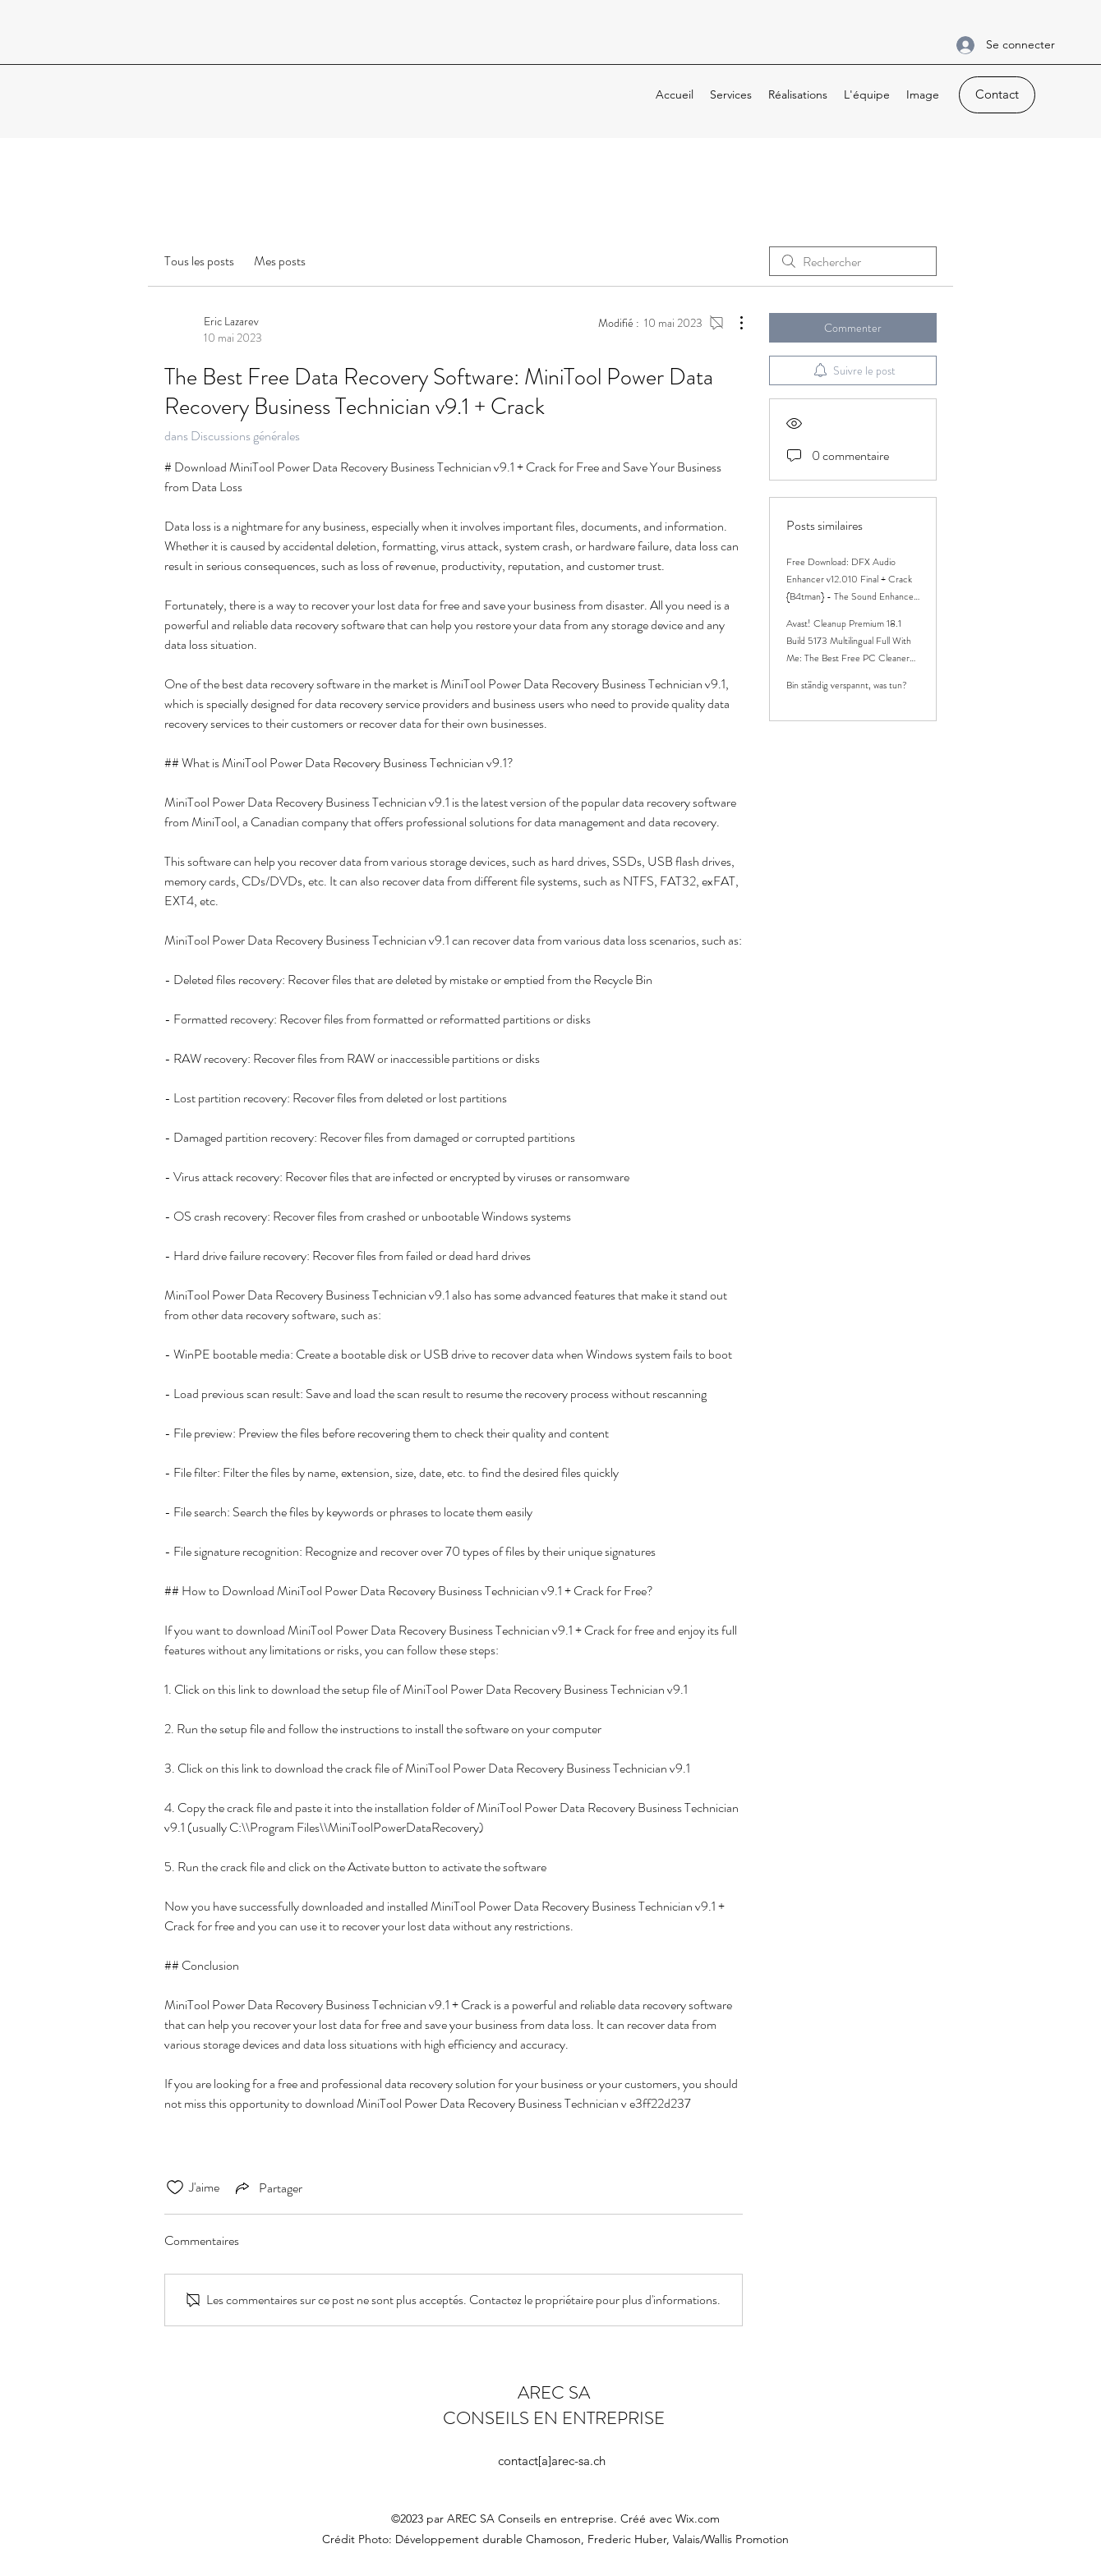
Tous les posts (199, 260)
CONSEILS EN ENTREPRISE (554, 2418)
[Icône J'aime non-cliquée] (175, 2187)
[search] (853, 261)
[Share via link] (267, 2187)
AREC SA (554, 2392)
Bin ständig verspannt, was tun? (846, 685)
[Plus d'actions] (733, 323)
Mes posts (280, 260)
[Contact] (997, 94)
